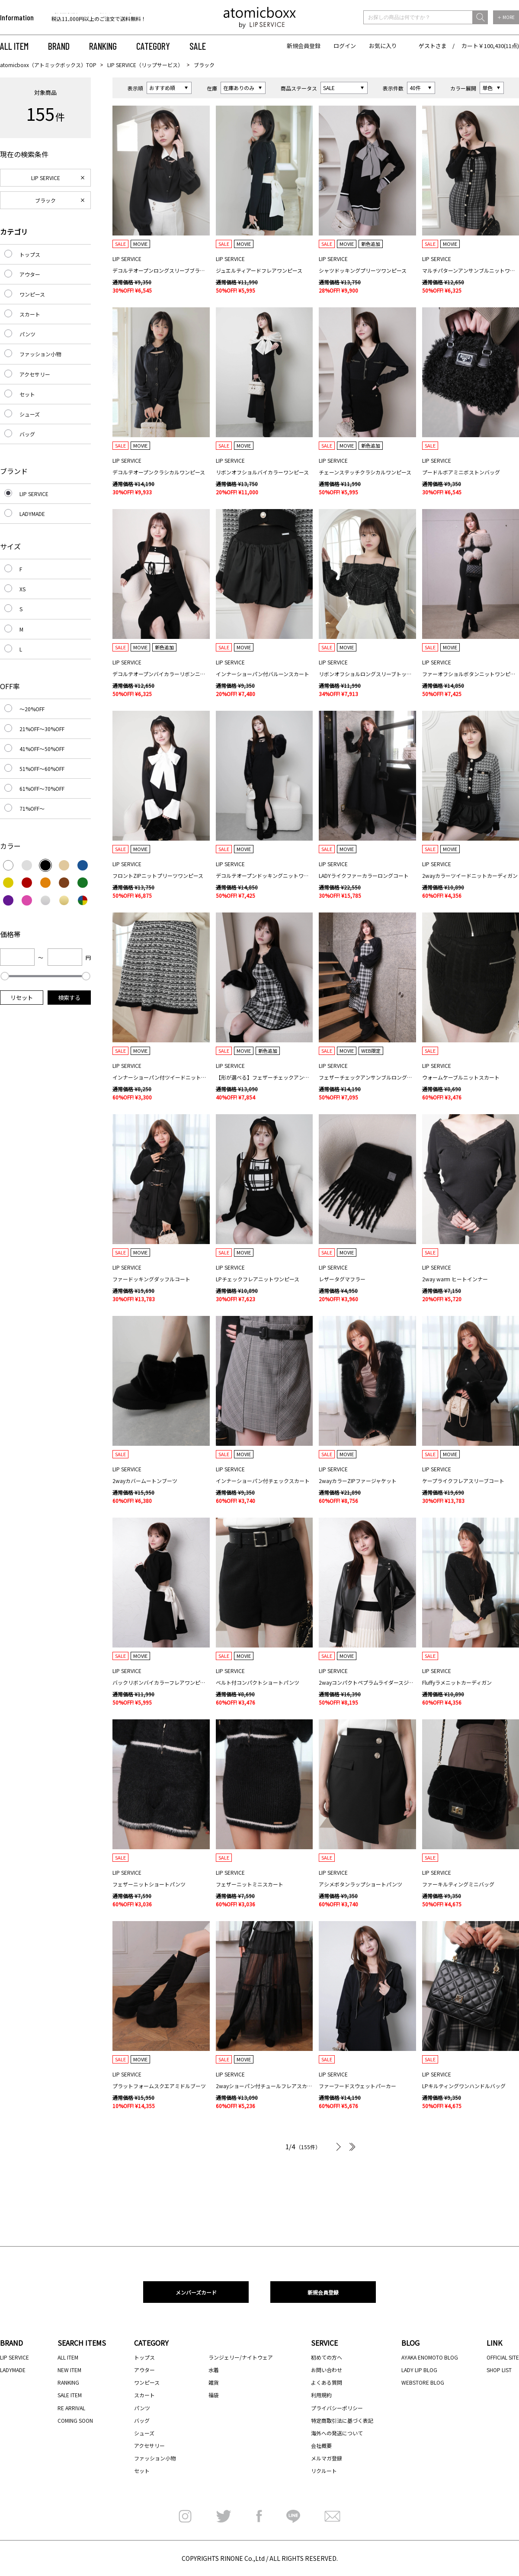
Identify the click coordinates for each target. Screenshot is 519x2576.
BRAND (59, 46)
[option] (107, 17)
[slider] (4, 976)
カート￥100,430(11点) (490, 46)
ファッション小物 (40, 354)
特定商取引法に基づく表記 (342, 2420)
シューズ (29, 414)
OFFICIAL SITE (503, 2357)
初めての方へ (326, 2357)
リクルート (324, 2470)
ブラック (45, 200)
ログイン (344, 46)
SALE (197, 46)
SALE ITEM (70, 2395)
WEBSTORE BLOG (422, 2382)
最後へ (350, 2146)
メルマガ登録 (326, 2458)
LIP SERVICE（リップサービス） (145, 64)
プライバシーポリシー (337, 2408)
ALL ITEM (14, 46)
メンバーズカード (196, 2292)
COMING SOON (75, 2420)
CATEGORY (153, 46)
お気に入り (383, 46)
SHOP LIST (499, 2369)
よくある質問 (326, 2382)
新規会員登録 (303, 46)
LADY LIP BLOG (419, 2369)
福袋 (213, 2395)
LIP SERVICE (45, 177)
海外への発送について (337, 2433)
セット (27, 394)
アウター (29, 274)
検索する (69, 997)
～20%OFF (32, 709)
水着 (213, 2369)
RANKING (103, 46)
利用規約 (321, 2395)
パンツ (27, 334)
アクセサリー (34, 374)
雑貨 (213, 2382)
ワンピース (32, 294)
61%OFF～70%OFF (41, 788)
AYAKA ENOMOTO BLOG (429, 2357)
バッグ (27, 434)
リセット (21, 997)
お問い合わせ (326, 2369)
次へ (337, 2146)
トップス (29, 254)
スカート (29, 314)
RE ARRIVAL (71, 2408)
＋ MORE (506, 17)
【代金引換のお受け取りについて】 (93, 17)
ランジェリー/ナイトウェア (240, 2357)
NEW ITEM (69, 2369)
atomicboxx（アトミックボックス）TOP (48, 64)
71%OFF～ (32, 808)
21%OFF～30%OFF (41, 728)
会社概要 (321, 2445)
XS (22, 589)
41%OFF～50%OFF (41, 748)
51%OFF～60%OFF (41, 768)
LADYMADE (32, 513)
